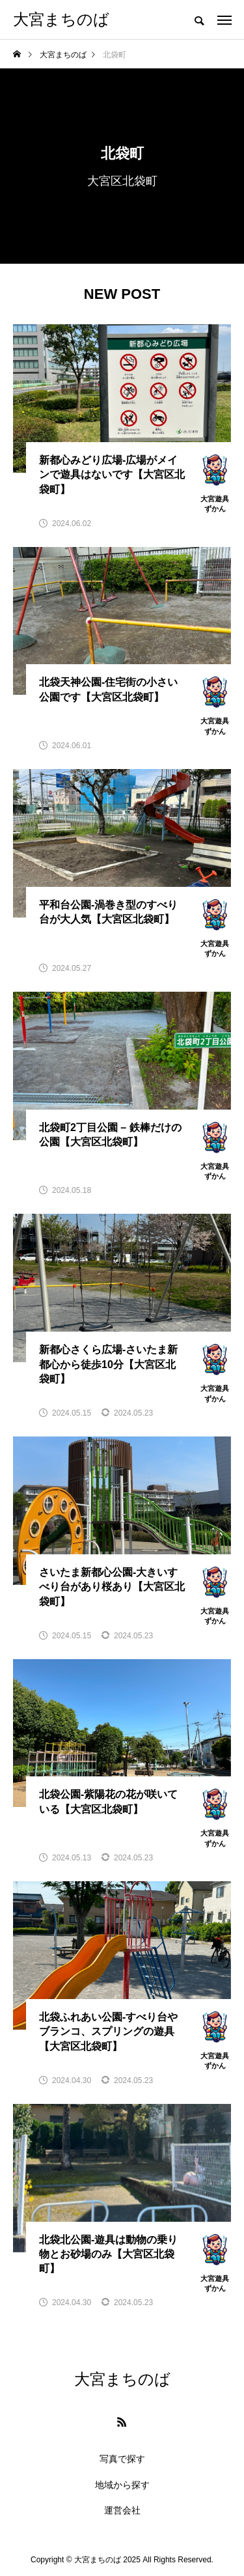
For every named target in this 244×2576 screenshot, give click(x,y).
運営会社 (122, 2510)
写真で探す (122, 2459)
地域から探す (122, 2485)
